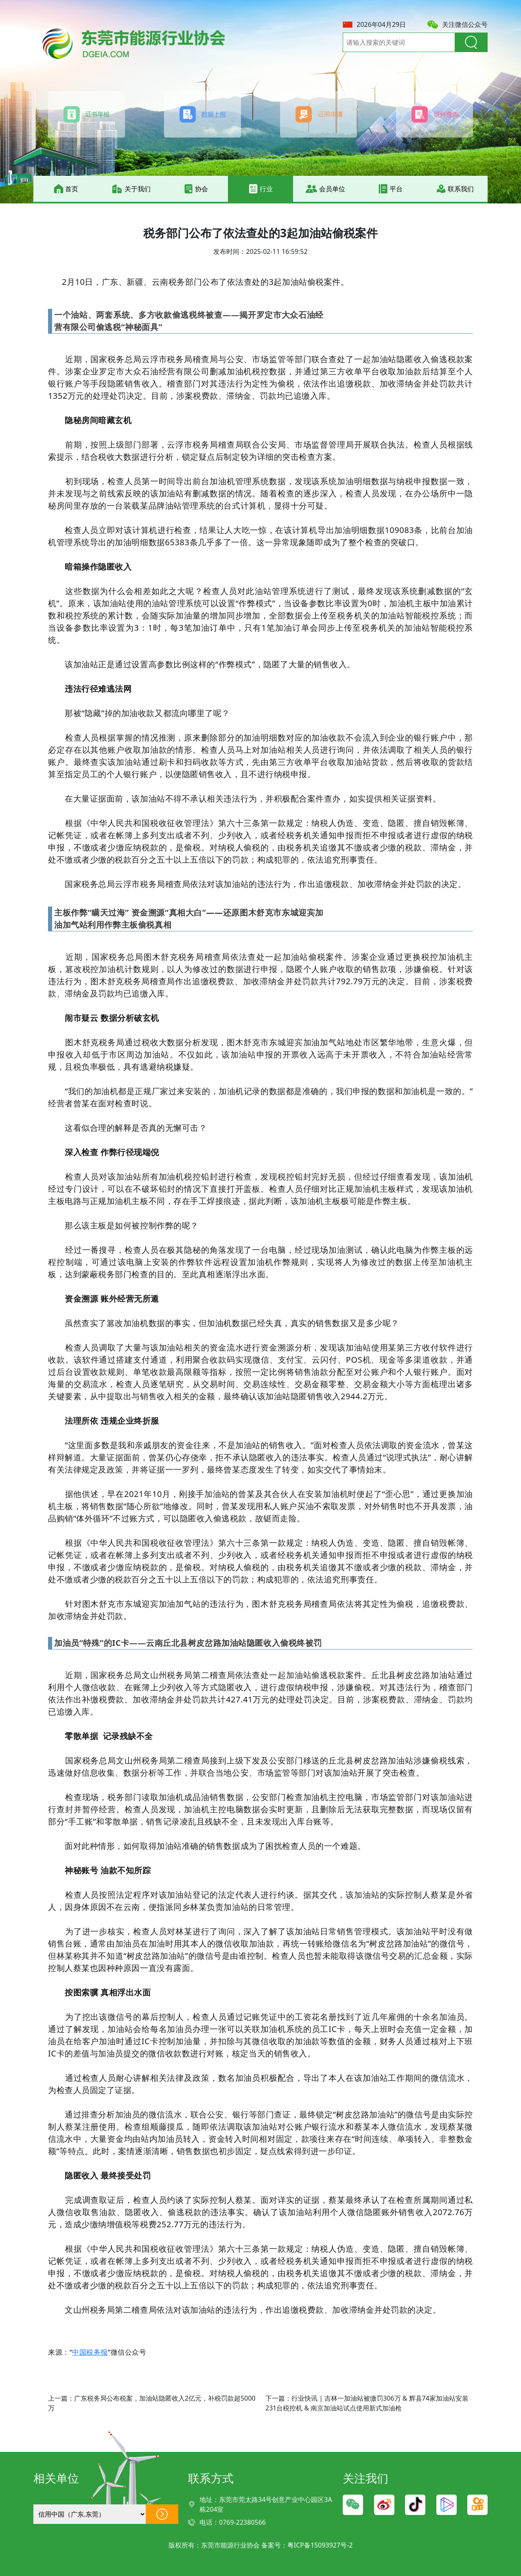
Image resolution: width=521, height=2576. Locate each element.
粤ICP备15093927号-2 (320, 2545)
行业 (260, 189)
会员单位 (325, 189)
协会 (196, 189)
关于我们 (131, 189)
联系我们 (455, 189)
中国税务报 (90, 2352)
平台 (390, 189)
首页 (66, 189)
